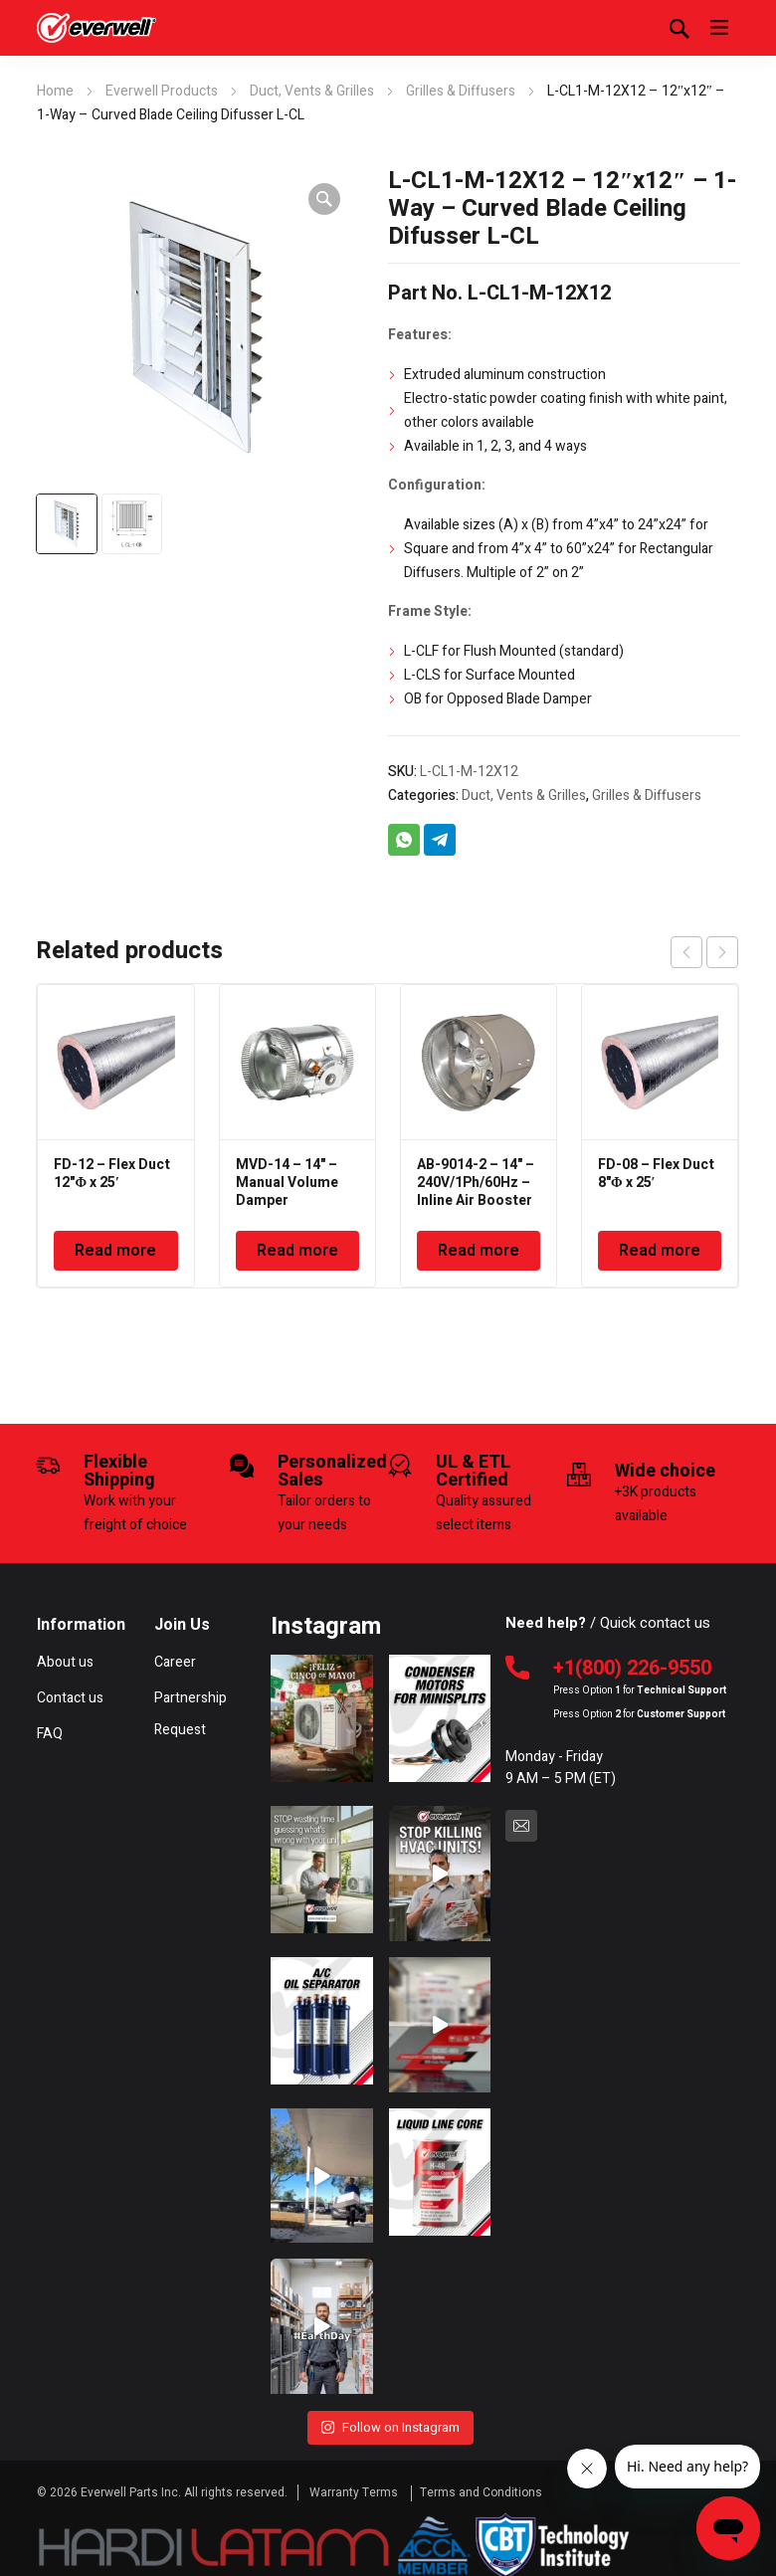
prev (686, 952)
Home (55, 91)
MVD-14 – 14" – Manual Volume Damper (287, 1182)
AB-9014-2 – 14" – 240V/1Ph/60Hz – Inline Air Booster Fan (475, 1191)
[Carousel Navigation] (704, 952)
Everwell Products (161, 91)
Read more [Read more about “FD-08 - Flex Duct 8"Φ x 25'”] (659, 1251)
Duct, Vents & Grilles (312, 91)
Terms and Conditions (481, 2480)
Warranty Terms (355, 2480)
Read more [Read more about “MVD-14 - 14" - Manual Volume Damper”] (297, 1251)
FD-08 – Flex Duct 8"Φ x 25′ (656, 1173)
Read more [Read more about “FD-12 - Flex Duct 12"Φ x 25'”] (115, 1251)
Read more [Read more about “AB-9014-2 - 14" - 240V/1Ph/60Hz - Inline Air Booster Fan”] (478, 1251)
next (722, 952)
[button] (324, 199)
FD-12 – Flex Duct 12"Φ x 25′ (112, 1173)
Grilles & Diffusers (460, 91)
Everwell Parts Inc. (131, 2480)
